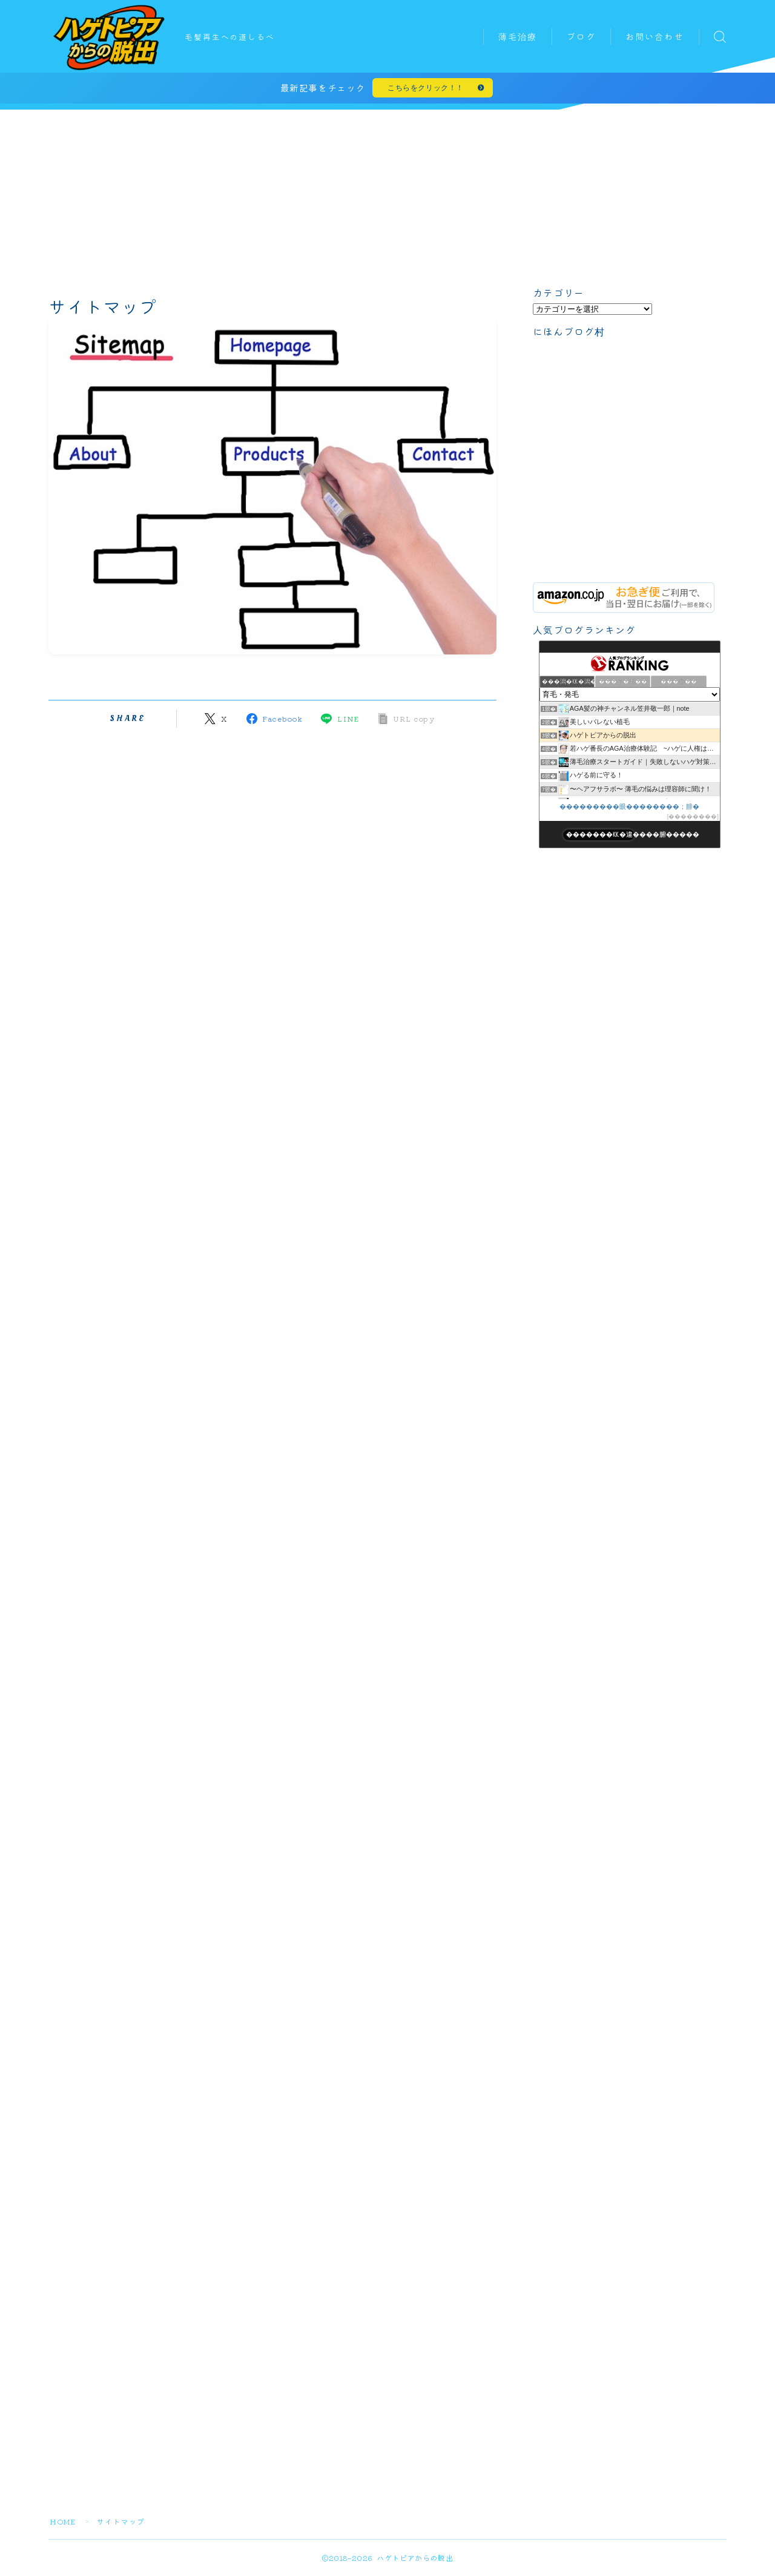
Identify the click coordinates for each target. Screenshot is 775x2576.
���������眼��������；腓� (630, 807)
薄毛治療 (517, 37)
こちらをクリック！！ (426, 89)
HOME (63, 2522)
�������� (692, 817)
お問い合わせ (654, 37)
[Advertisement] (387, 195)
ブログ (581, 37)
